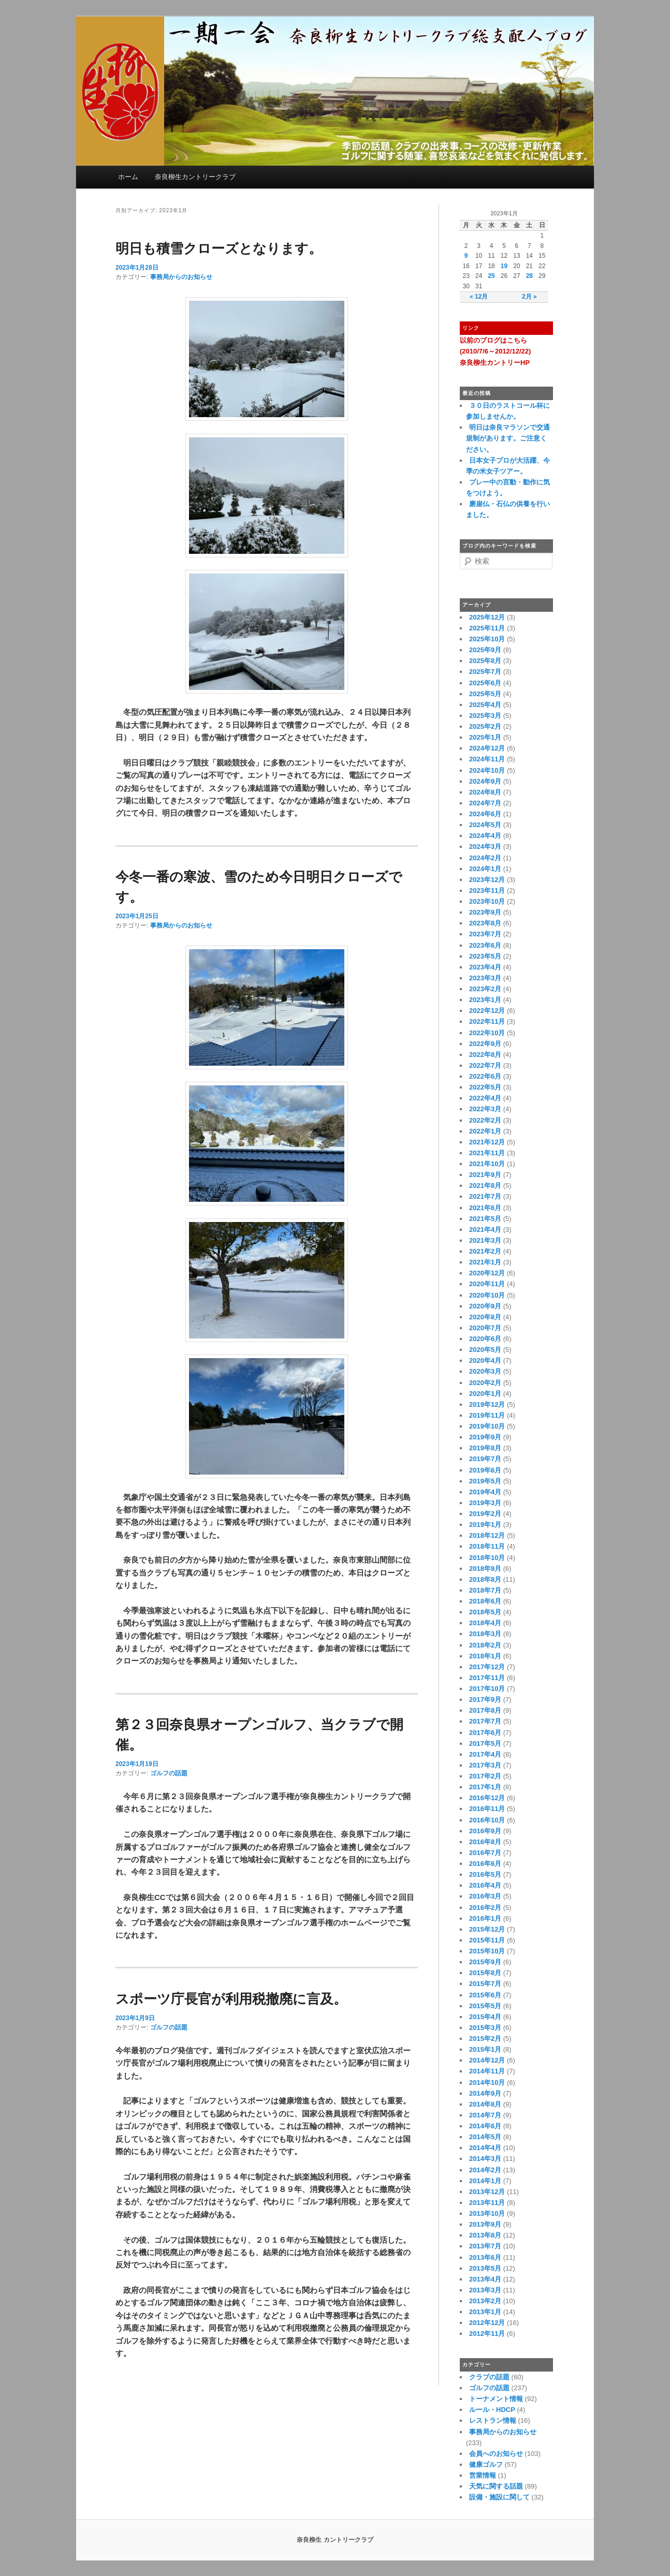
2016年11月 (487, 1809)
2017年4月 (485, 1754)
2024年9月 (485, 781)
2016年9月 (485, 1831)
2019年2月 (485, 1514)
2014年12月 (487, 2060)
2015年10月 (487, 1951)
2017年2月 (485, 1776)
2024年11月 (487, 759)
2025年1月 (485, 737)
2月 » (529, 296)
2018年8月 (485, 1579)
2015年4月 (485, 2017)
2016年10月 (487, 1820)
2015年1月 (485, 2049)
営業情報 (482, 2475)
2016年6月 (485, 1863)
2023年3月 (485, 978)
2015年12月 (487, 1929)
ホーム (128, 177)
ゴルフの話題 (168, 1773)
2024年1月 (485, 869)
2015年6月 (485, 1995)
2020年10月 (487, 1295)
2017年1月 (485, 1787)
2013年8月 (485, 2235)
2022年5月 (485, 1087)
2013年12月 (487, 2192)
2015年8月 (485, 1973)
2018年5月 (485, 1612)
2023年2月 (485, 989)
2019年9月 (485, 1437)
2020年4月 (485, 1360)
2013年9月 (485, 2224)
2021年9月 (485, 1175)
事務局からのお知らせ (181, 277)
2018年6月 (485, 1601)
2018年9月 (485, 1568)
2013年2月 (485, 2301)
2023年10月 (487, 901)
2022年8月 (485, 1054)
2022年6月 (485, 1076)
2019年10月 (487, 1426)
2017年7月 (485, 1721)
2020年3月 (485, 1371)
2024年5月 (485, 825)
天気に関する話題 (496, 2486)
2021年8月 (485, 1185)
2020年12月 (487, 1273)
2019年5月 (485, 1481)
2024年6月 (485, 814)
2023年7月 (485, 934)
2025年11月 (487, 628)
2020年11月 (487, 1284)
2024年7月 (485, 803)
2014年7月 (485, 2115)
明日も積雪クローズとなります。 (218, 248)
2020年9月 (485, 1306)
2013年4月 (485, 2279)
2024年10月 (487, 770)
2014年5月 (485, 2137)
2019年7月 (485, 1459)
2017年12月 (487, 1667)
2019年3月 (485, 1503)
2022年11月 (487, 1021)
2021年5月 (485, 1219)
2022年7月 (485, 1065)
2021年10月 (487, 1164)
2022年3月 (485, 1109)
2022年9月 (485, 1044)
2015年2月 (485, 2038)
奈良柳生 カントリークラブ (335, 2539)
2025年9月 (485, 650)
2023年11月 (487, 890)
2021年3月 (485, 1240)
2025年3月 (485, 715)
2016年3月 (485, 1896)
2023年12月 (487, 880)
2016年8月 (485, 1842)
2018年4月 (485, 1623)
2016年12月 (487, 1798)
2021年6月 (485, 1208)
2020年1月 (485, 1393)
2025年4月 (485, 705)
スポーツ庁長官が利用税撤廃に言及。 (231, 1999)
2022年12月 (487, 1010)
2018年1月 (485, 1656)
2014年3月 (485, 2158)
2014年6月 (485, 2126)
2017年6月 (485, 1732)
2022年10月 (487, 1033)
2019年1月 (485, 1524)
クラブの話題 (489, 2377)
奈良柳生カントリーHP (495, 362)
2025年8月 (485, 661)
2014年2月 (485, 2170)
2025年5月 (485, 694)
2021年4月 (485, 1229)
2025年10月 (487, 639)
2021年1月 (485, 1262)
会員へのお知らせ (496, 2453)
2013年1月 (485, 2312)
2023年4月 (485, 967)
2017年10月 (487, 1688)
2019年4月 (485, 1492)
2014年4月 (485, 2148)
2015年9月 (485, 1962)
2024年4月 (485, 836)
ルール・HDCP (492, 2409)
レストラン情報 (492, 2420)
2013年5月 (485, 2268)
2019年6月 (485, 1470)
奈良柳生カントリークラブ (195, 177)
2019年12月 (487, 1404)
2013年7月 (485, 2246)
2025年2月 (485, 726)
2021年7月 (485, 1196)
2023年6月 (485, 945)
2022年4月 (485, 1098)
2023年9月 (485, 912)
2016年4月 (485, 1885)
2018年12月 (487, 1535)
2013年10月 (487, 2213)
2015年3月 (485, 2028)
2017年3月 (485, 1765)
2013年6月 (485, 2257)
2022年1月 (485, 1131)
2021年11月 (487, 1153)
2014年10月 (487, 2082)
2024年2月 (485, 858)
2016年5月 (485, 1874)
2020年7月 (485, 1328)
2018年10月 (487, 1558)
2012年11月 (487, 2333)
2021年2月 (485, 1251)
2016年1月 (485, 1918)
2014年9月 (485, 2093)
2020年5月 (485, 1349)
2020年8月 (485, 1317)
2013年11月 (487, 2202)
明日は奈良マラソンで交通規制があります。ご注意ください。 (508, 438)
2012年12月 (487, 2323)
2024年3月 (485, 846)
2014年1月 (485, 2181)
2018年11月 (487, 1546)
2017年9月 (485, 1699)
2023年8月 (485, 923)
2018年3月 (485, 1634)
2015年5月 (485, 2006)
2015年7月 (485, 1984)
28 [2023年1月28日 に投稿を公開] (529, 275)
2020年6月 (485, 1339)
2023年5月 (485, 956)
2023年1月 (485, 1000)
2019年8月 (485, 1448)
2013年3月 (485, 2290)
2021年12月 (487, 1142)
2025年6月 (485, 683)
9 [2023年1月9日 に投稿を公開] (466, 255)
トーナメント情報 (496, 2399)
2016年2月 (485, 1907)
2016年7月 (485, 1853)
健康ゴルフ (486, 2464)
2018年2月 (485, 1645)
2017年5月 (485, 1743)
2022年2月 (485, 1120)
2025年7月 (485, 671)
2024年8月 (485, 792)
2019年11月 (487, 1415)
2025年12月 (487, 617)
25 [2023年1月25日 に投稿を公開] (491, 275)
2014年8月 (485, 2104)
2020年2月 (485, 1383)
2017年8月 (485, 1710)
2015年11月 (487, 1940)
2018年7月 (485, 1590)
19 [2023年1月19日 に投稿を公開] (504, 266)
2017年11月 (487, 1678)
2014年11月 (487, 2071)
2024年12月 (487, 748)
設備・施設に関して (499, 2497)
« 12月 (479, 296)
